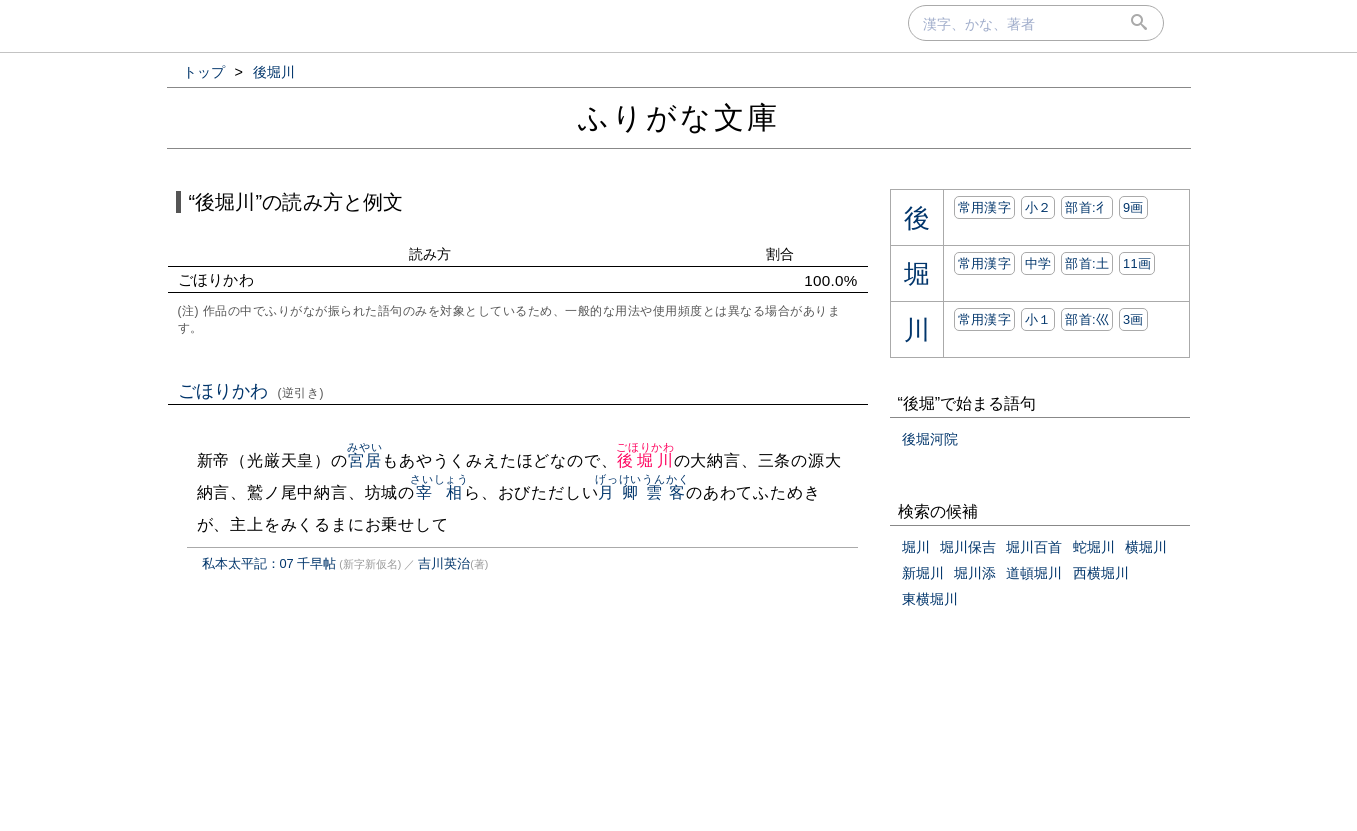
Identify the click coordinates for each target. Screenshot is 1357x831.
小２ (1038, 207)
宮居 (364, 460)
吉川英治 (444, 563)
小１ (1038, 319)
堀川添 (975, 573)
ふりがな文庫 (679, 117)
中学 (1038, 263)
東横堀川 (930, 599)
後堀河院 (930, 439)
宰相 (439, 492)
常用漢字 (984, 207)
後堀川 (645, 460)
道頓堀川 (1034, 573)
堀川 (916, 547)
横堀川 (1146, 547)
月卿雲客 (642, 492)
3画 (1133, 319)
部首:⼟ (1087, 263)
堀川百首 (1034, 547)
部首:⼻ (1087, 207)
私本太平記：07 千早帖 (269, 563)
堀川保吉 (968, 547)
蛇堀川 (1094, 547)
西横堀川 (1101, 573)
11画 (1137, 263)
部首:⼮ (1087, 319)
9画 (1133, 207)
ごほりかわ (251, 391)
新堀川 (923, 573)
